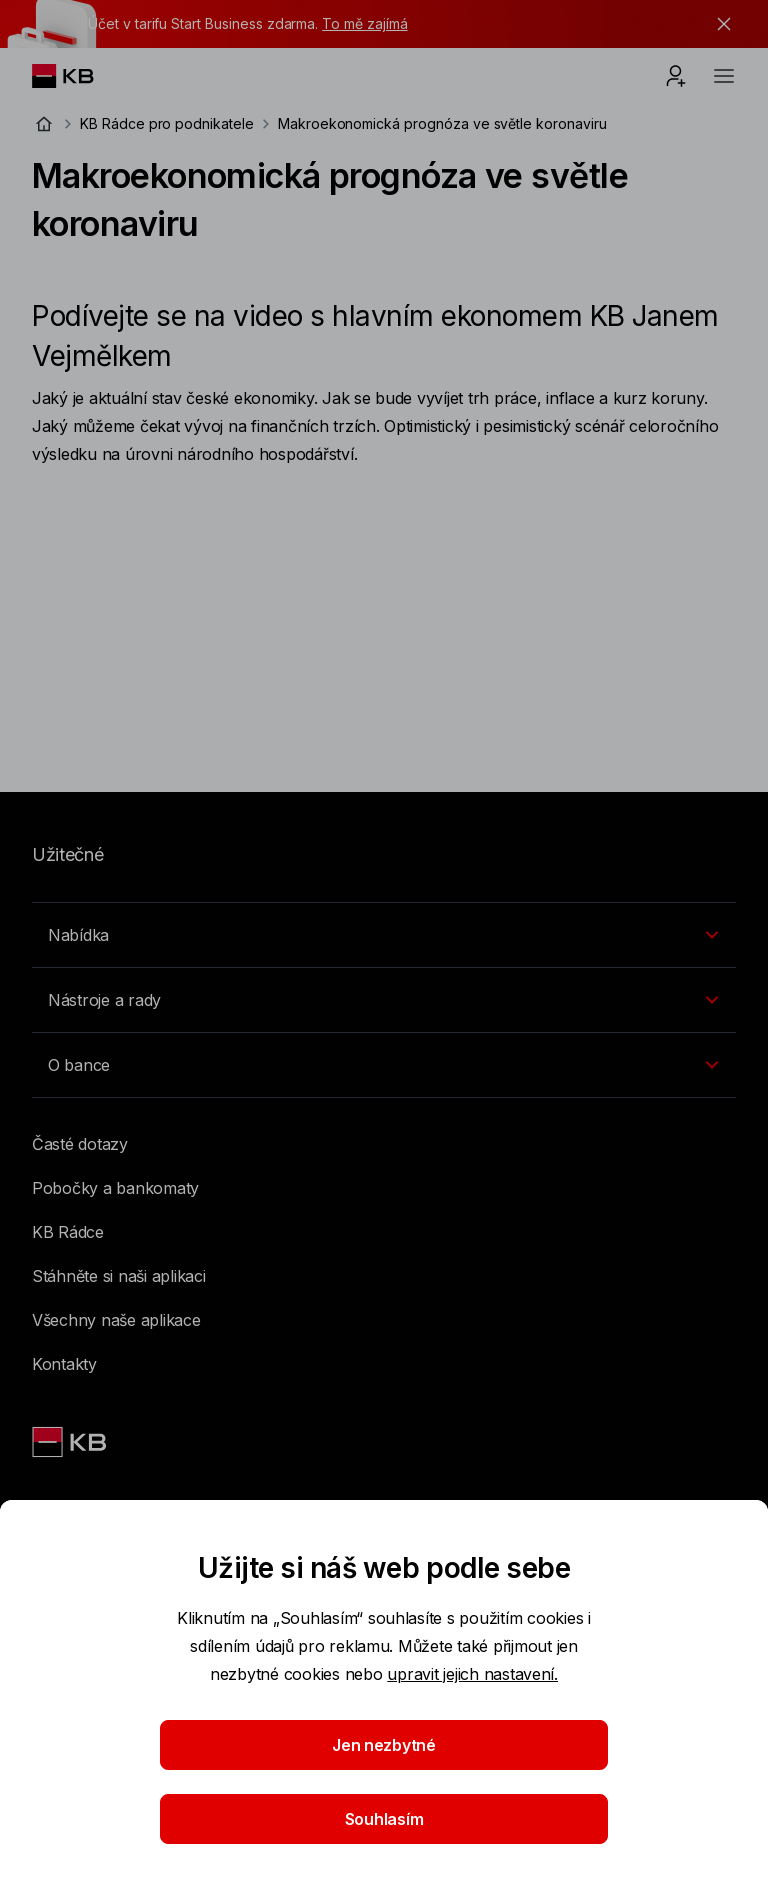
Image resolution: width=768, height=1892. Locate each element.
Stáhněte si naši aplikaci (119, 1276)
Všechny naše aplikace (116, 1320)
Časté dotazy (80, 1144)
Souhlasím (384, 1819)
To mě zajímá (364, 23)
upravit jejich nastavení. (472, 1674)
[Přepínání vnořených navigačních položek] (384, 935)
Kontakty (64, 1364)
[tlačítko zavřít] (719, 24)
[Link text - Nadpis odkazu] (71, 1442)
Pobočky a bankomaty (115, 1188)
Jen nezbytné (384, 1745)
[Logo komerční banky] (78, 76)
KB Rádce (68, 1232)
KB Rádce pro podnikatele (167, 123)
